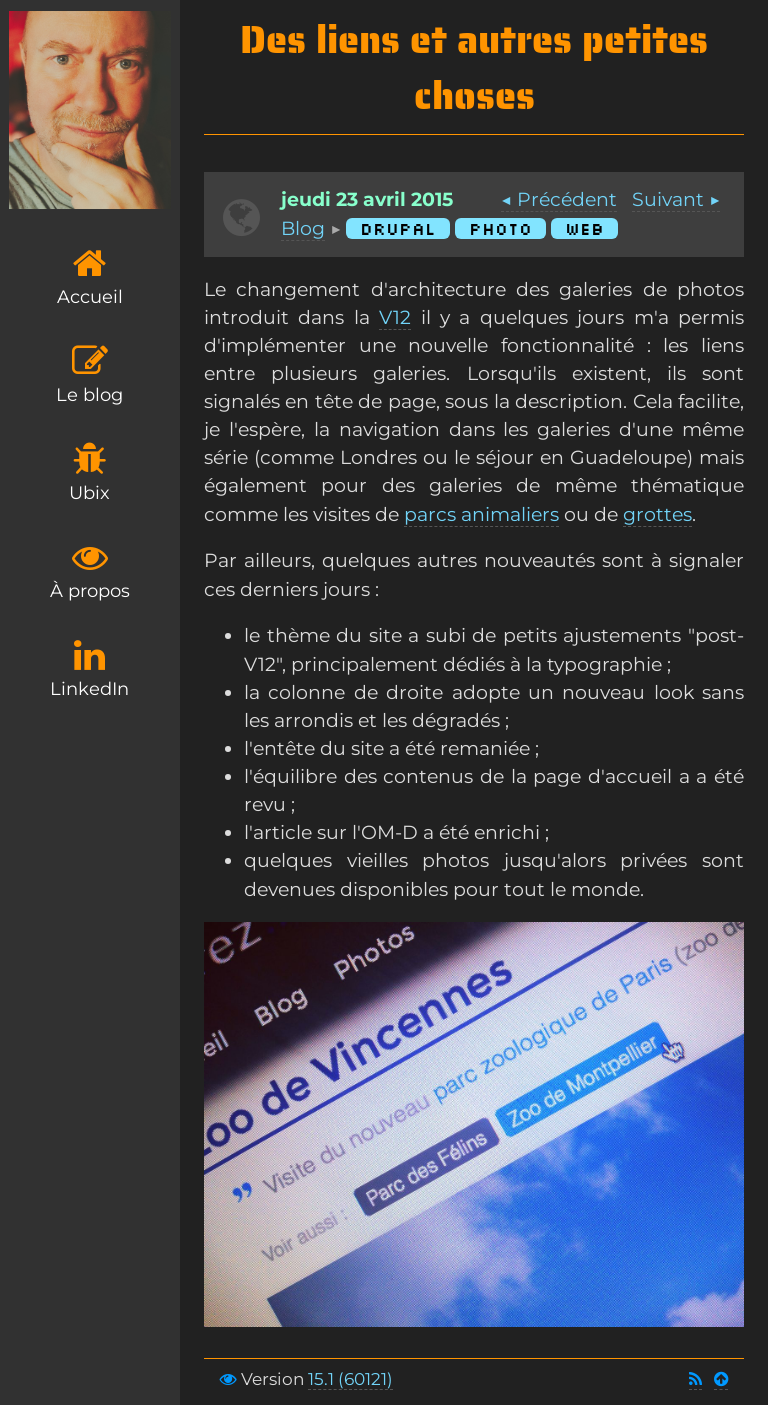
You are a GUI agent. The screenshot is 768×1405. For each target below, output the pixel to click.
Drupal (398, 228)
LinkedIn (89, 668)
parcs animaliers (481, 514)
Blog (303, 228)
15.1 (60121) (350, 1379)
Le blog (89, 374)
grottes (657, 514)
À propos (90, 570)
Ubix (89, 472)
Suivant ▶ (676, 199)
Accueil (90, 276)
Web (584, 228)
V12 (395, 317)
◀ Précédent (559, 199)
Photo (500, 228)
